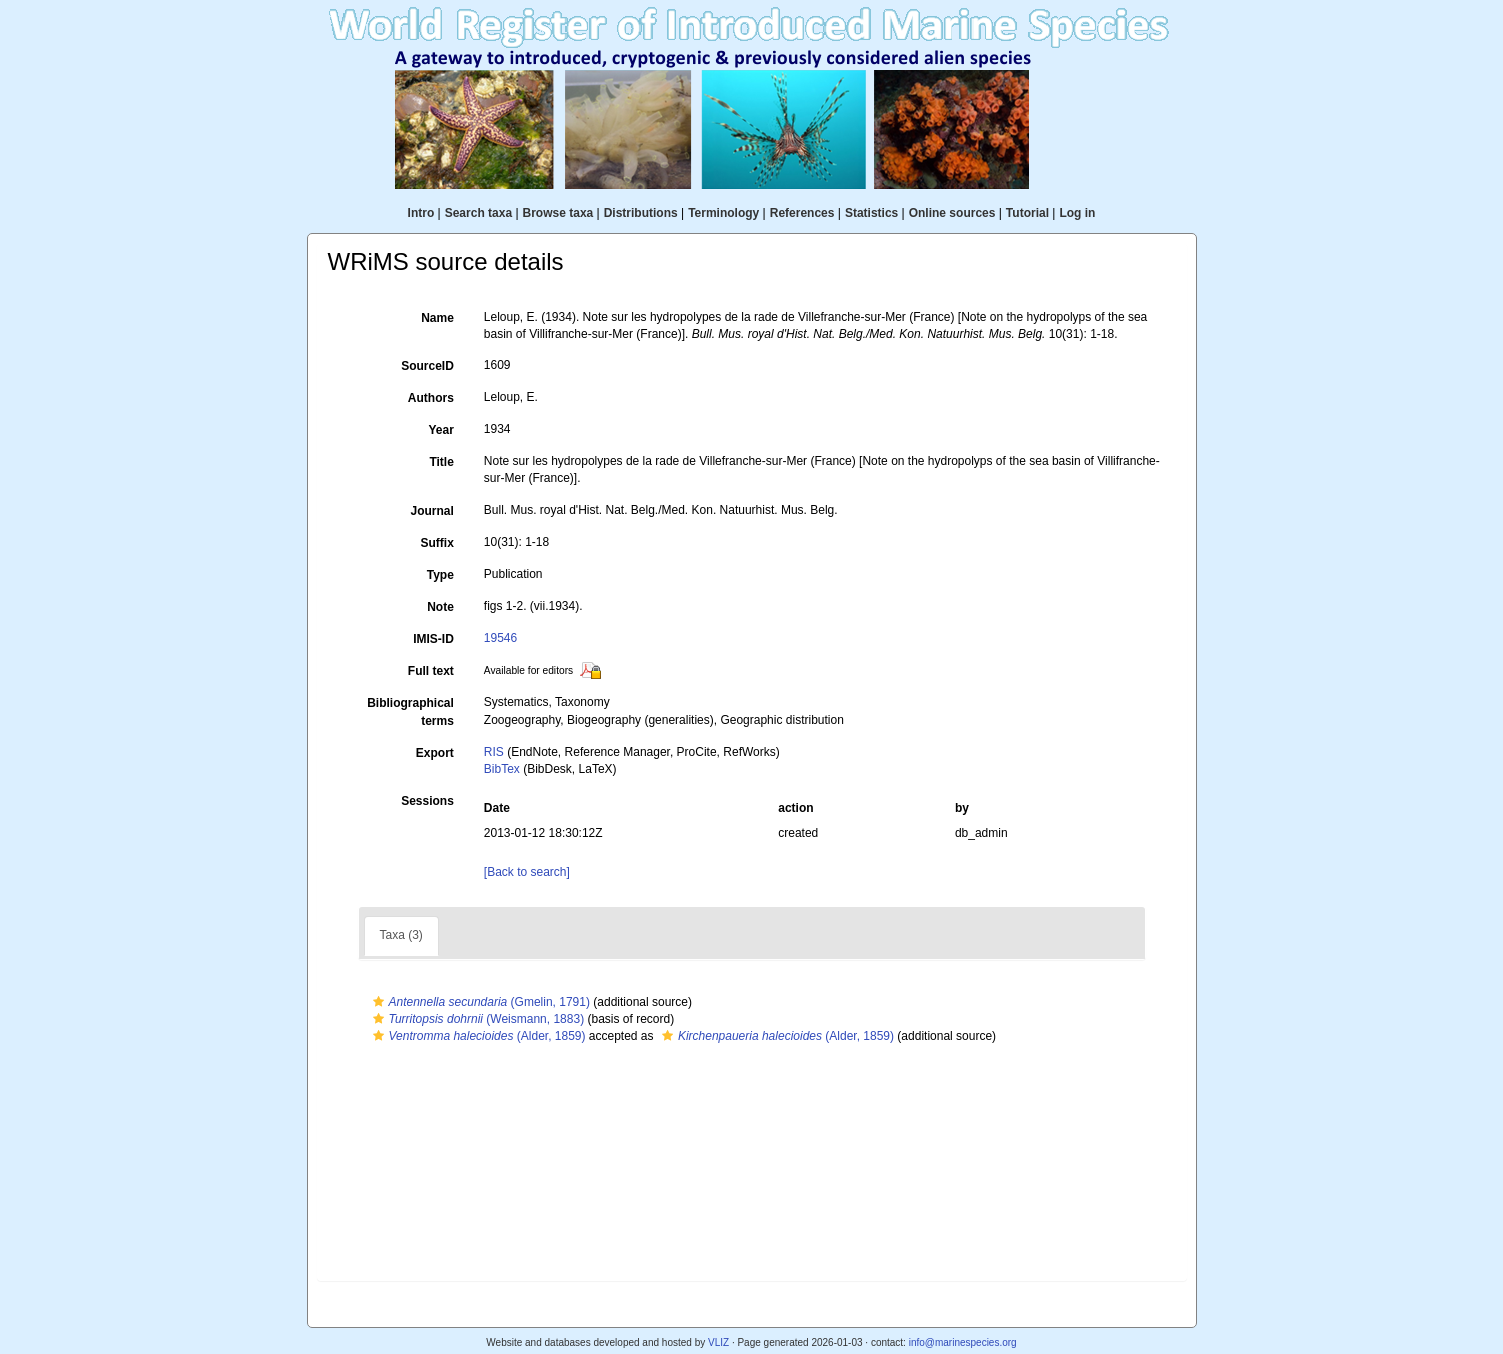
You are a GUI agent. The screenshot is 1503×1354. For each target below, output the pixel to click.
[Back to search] (527, 872)
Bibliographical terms (410, 711)
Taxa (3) (401, 935)
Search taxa (478, 213)
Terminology (723, 213)
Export (435, 753)
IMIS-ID (433, 639)
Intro (421, 213)
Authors (431, 398)
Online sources (952, 213)
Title (441, 462)
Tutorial (1027, 213)
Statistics (871, 213)
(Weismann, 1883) (476, 1019)
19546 (500, 638)
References (802, 213)
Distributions (641, 213)
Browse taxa (558, 213)
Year (440, 430)
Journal (431, 511)
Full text (431, 671)
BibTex (502, 769)
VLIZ (718, 1342)
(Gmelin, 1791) (479, 1002)
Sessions (427, 801)
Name (437, 318)
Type (440, 575)
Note (440, 607)
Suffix (436, 543)
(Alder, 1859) (477, 1036)
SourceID (427, 366)
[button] (378, 1002)
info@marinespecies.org (963, 1342)
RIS (494, 752)
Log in (1077, 213)
